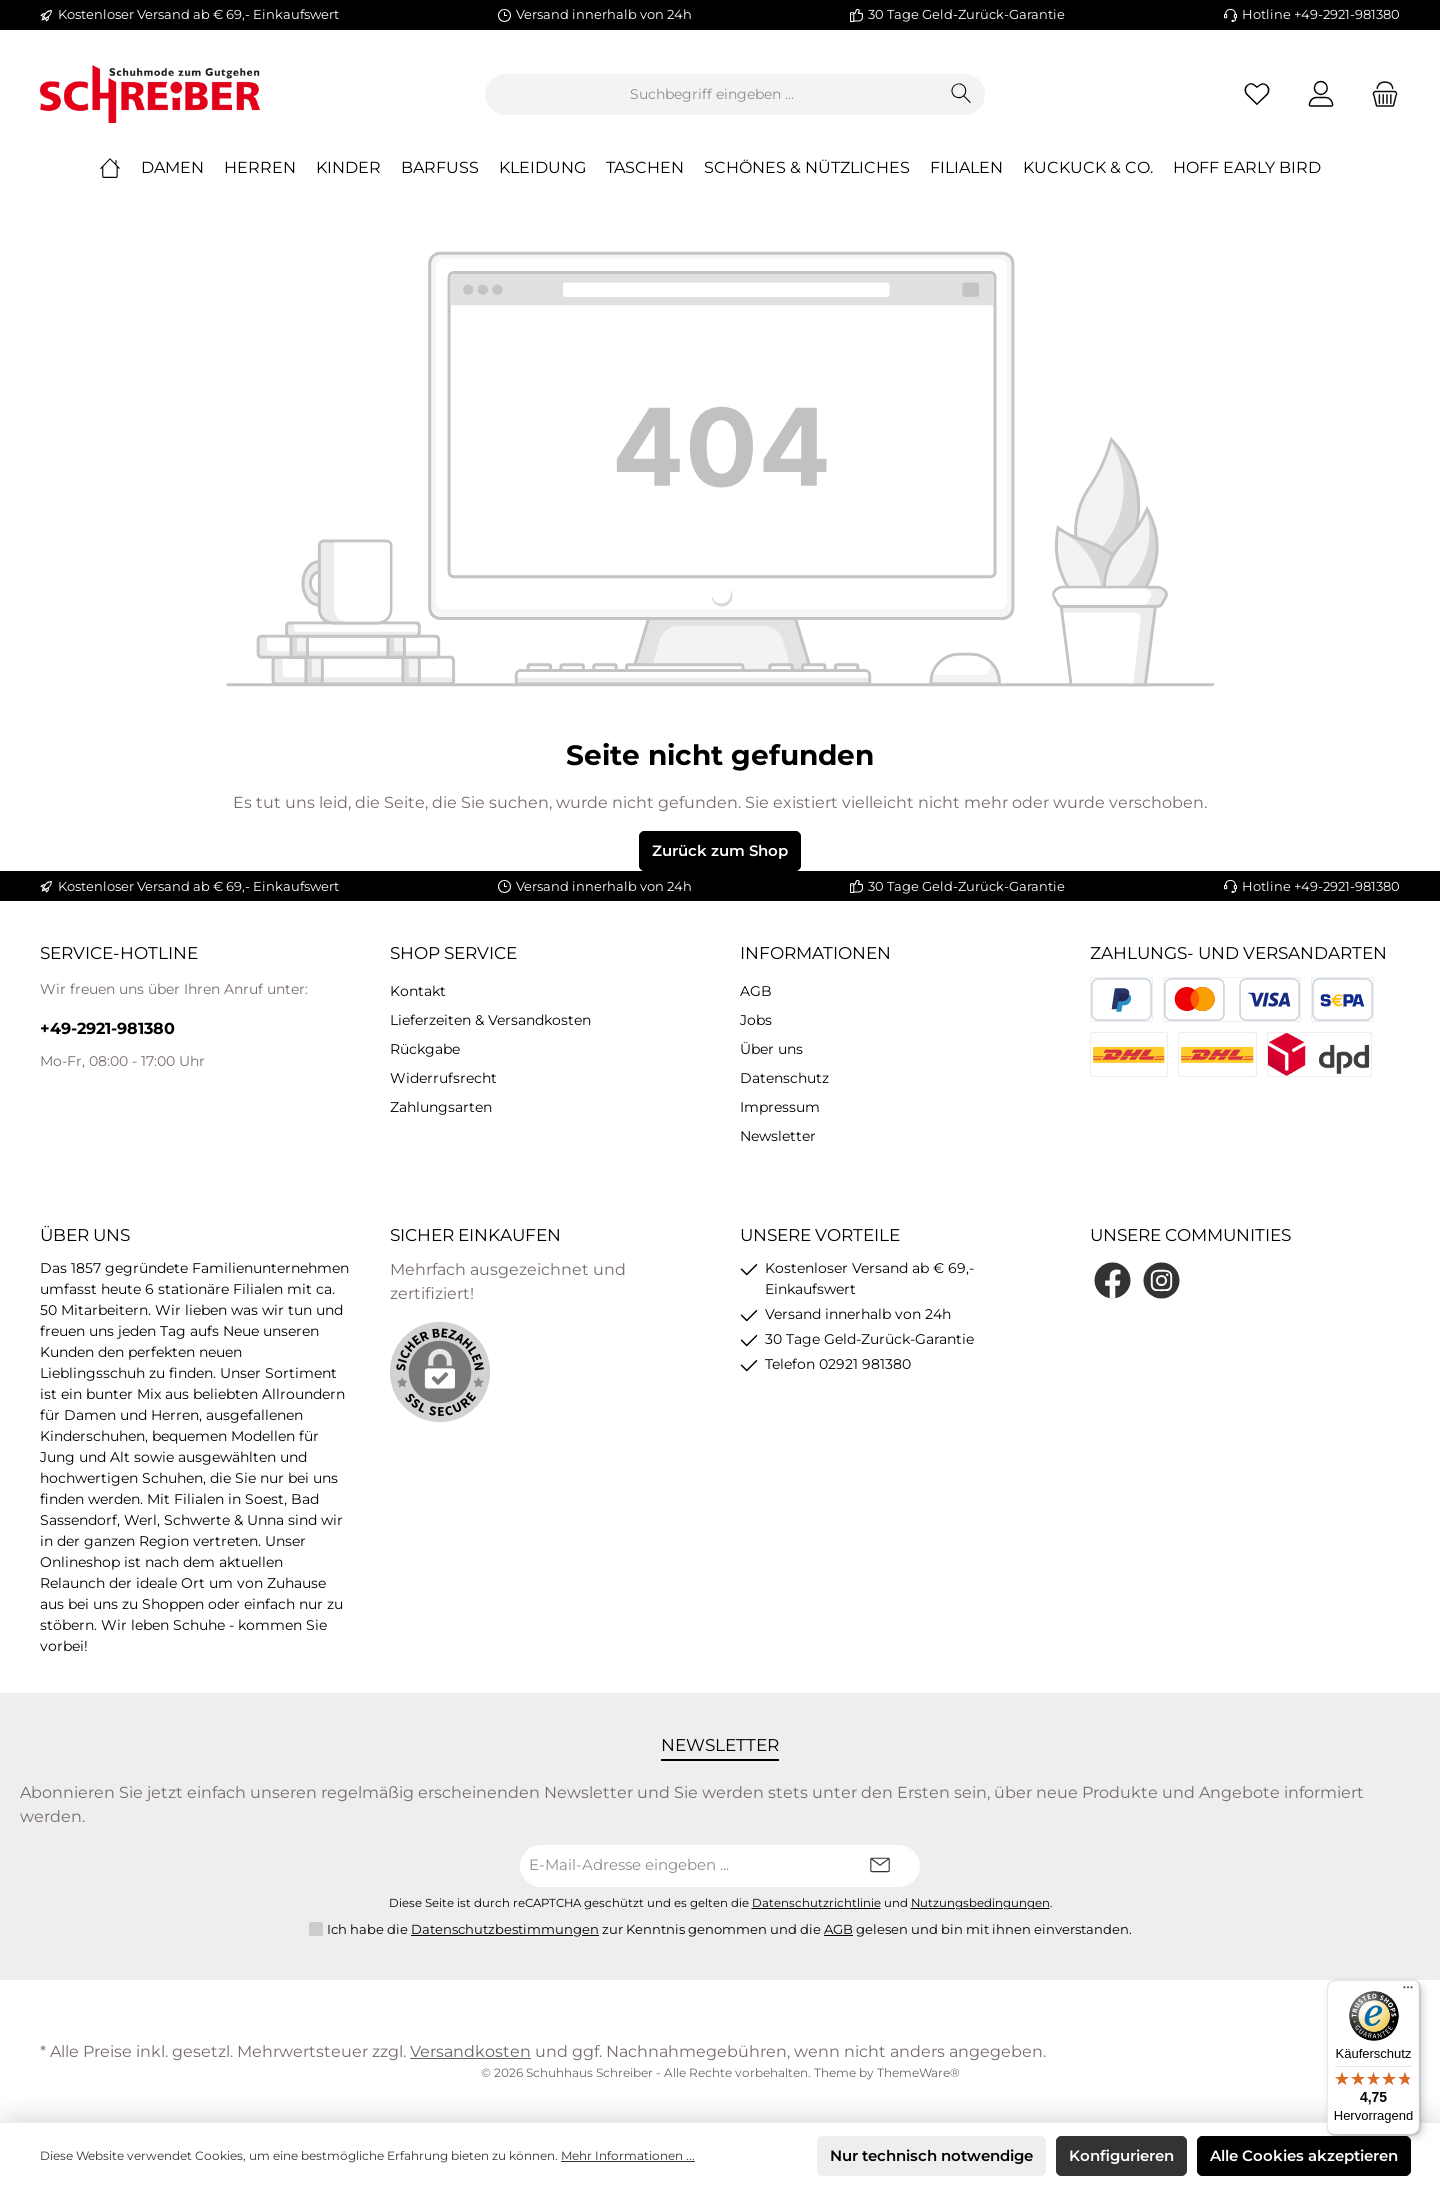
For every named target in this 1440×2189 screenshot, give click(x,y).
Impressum (780, 1107)
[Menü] (1408, 1992)
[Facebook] (1112, 1280)
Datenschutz (784, 1078)
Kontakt (418, 991)
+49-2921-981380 (107, 1028)
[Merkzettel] (1257, 94)
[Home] (120, 168)
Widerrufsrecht (443, 1078)
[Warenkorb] (1379, 94)
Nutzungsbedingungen (980, 1903)
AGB (756, 991)
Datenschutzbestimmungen (505, 1929)
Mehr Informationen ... (628, 2155)
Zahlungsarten (441, 1107)
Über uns (771, 1049)
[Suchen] (961, 94)
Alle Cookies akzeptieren (1304, 2155)
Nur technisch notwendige (931, 2155)
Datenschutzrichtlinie (816, 1903)
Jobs (756, 1020)
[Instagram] (1161, 1280)
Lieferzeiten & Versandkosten (490, 1020)
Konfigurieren (1121, 2155)
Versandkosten (470, 2051)
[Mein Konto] (1321, 94)
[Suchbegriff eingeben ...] (712, 94)
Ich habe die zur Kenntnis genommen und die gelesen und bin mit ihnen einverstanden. (729, 1930)
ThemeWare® (918, 2072)
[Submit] (880, 1866)
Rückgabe (425, 1049)
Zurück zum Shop (720, 850)
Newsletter (778, 1136)
